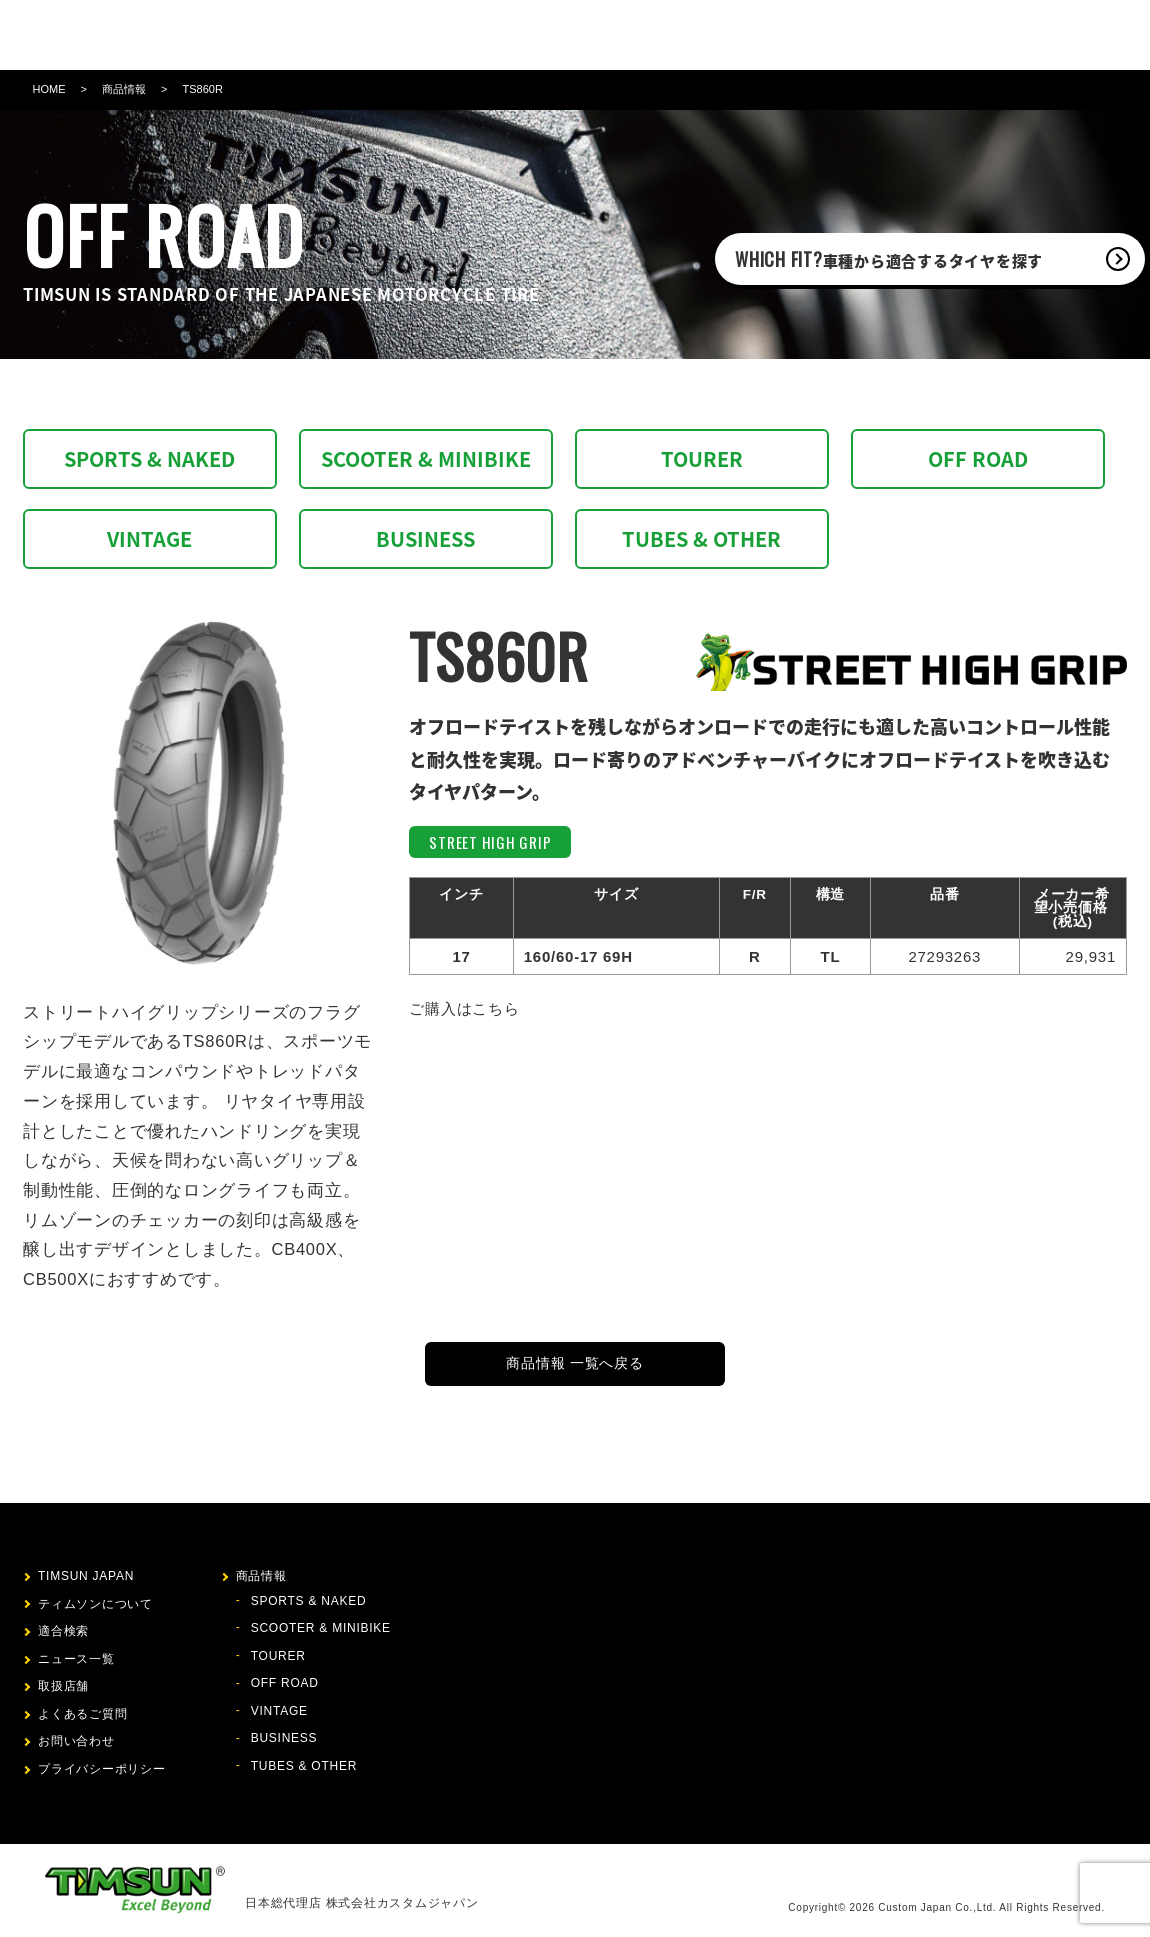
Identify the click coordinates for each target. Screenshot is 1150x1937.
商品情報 (470, 35)
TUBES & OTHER (701, 538)
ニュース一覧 (76, 1659)
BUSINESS (425, 538)
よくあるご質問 (82, 1714)
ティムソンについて (363, 35)
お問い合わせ (814, 35)
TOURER (702, 458)
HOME (49, 89)
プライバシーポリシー (102, 1769)
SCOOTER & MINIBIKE (426, 458)
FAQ (742, 35)
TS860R (202, 89)
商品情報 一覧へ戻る (574, 1363)
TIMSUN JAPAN (86, 1576)
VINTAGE (149, 538)
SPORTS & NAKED (149, 458)
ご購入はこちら (464, 1008)
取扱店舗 (685, 35)
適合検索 (542, 35)
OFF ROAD (978, 458)
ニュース (613, 35)
